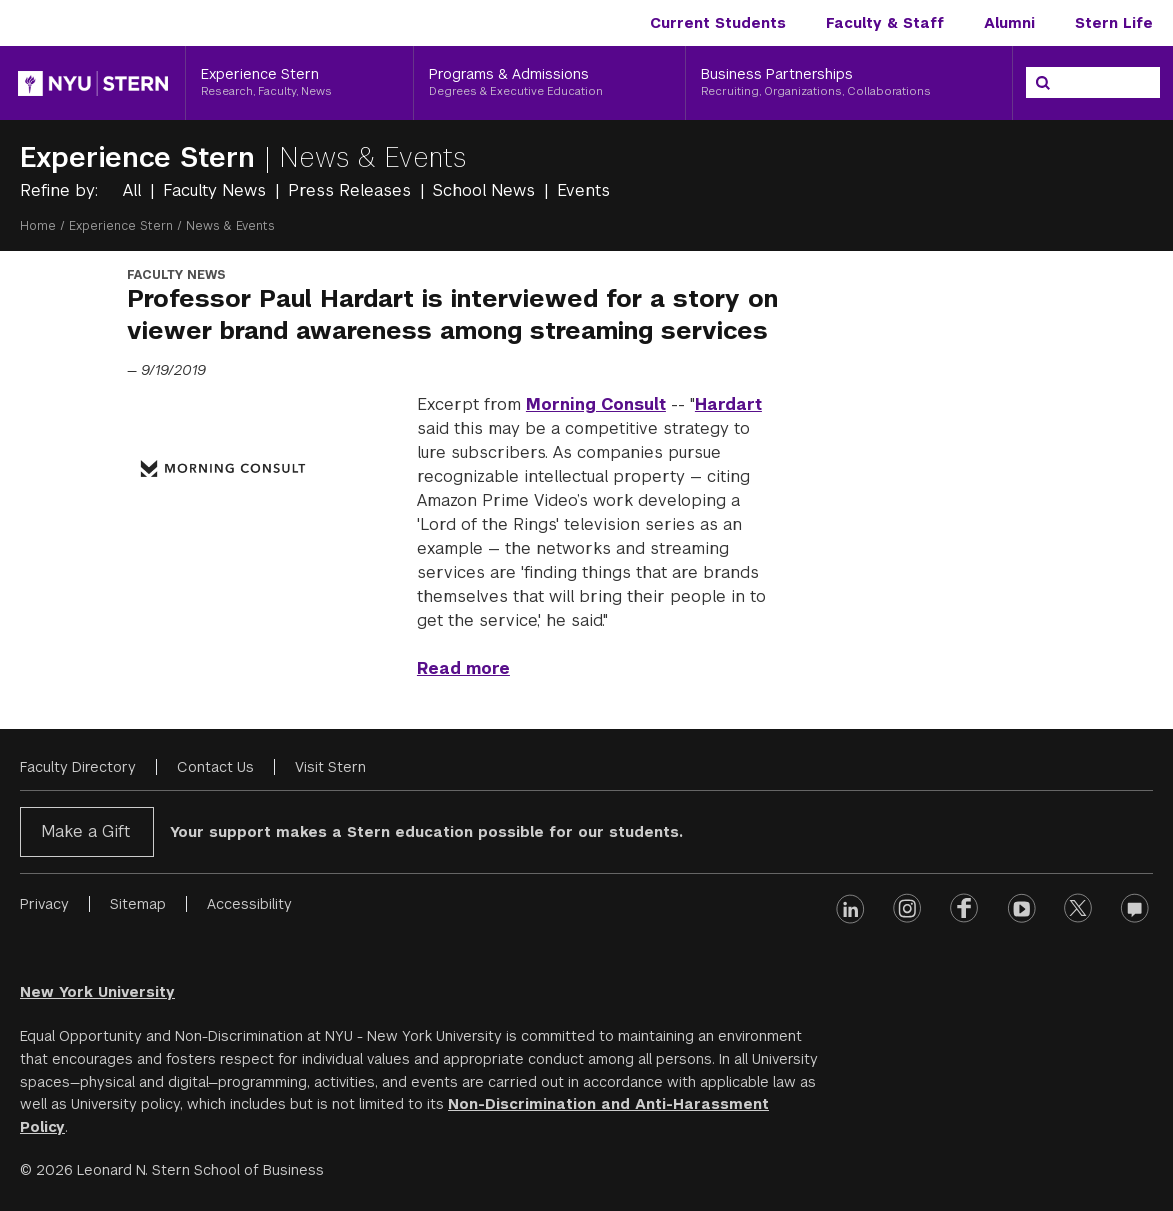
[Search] (1043, 83)
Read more (463, 668)
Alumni (1009, 23)
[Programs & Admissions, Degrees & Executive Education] (549, 83)
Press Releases (352, 190)
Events (583, 190)
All (134, 190)
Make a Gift (85, 831)
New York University (97, 992)
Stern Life (1114, 23)
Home (38, 226)
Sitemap (138, 904)
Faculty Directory (78, 767)
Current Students (718, 23)
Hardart (728, 404)
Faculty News (217, 190)
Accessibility (249, 904)
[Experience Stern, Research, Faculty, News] (299, 83)
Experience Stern (142, 157)
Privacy (44, 904)
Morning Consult (596, 404)
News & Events (373, 157)
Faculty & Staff (885, 23)
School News (486, 190)
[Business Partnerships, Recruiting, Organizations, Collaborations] (849, 83)
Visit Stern (330, 767)
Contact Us (215, 767)
